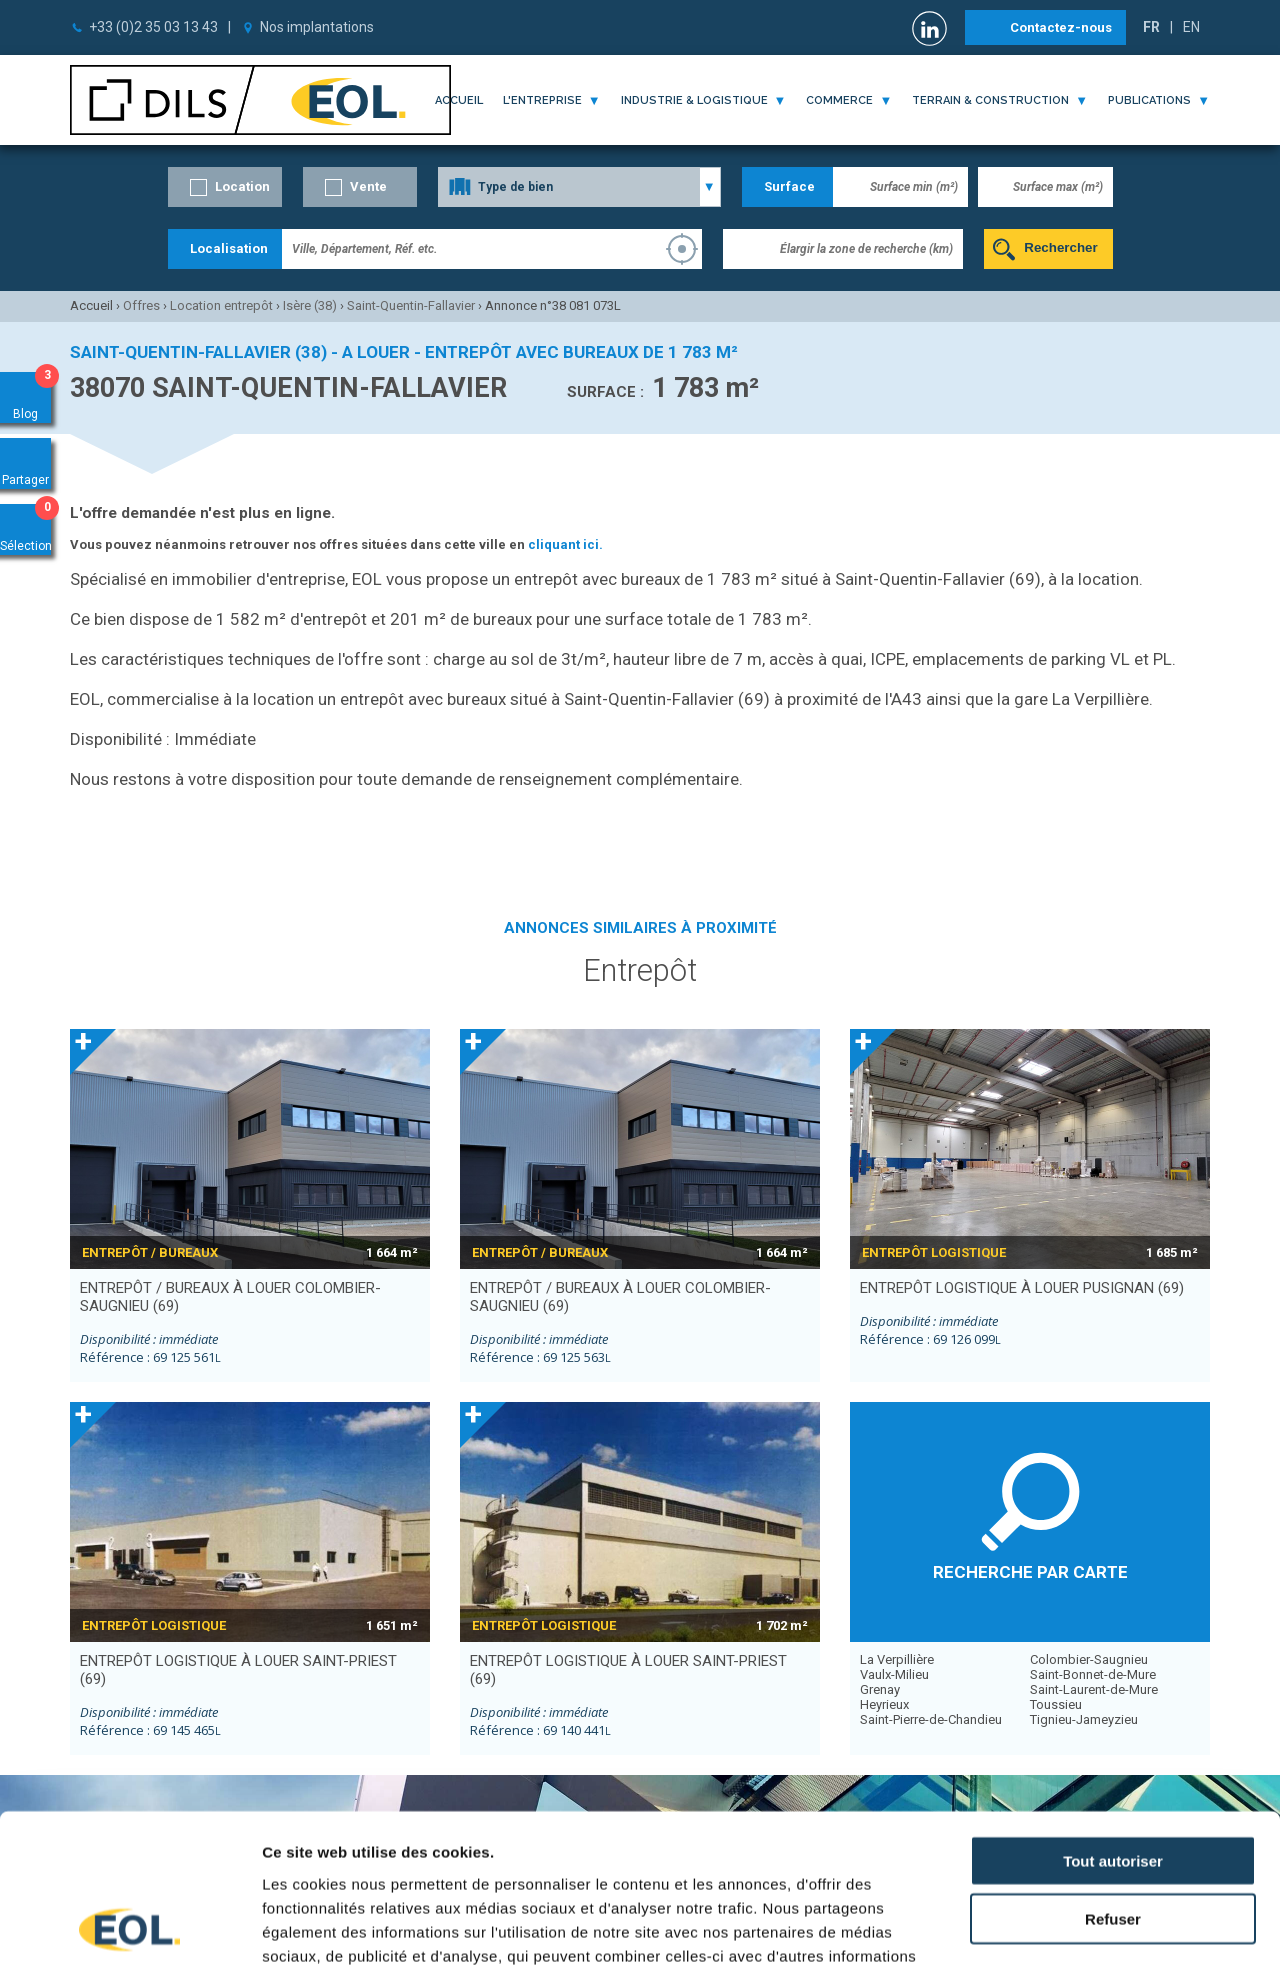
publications (1149, 100)
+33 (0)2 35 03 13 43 (153, 27)
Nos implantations (317, 27)
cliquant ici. (565, 544)
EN (1191, 27)
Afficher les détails (1101, 1931)
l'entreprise (542, 100)
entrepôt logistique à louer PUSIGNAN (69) (1022, 1288)
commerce (839, 100)
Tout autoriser (1113, 1723)
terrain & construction (990, 100)
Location (242, 186)
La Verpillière (897, 1659)
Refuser (1113, 1782)
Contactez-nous (1061, 27)
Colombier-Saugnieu (1089, 1659)
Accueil (459, 100)
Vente (368, 186)
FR (1151, 27)
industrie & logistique (694, 100)
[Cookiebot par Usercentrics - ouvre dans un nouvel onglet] (129, 1932)
